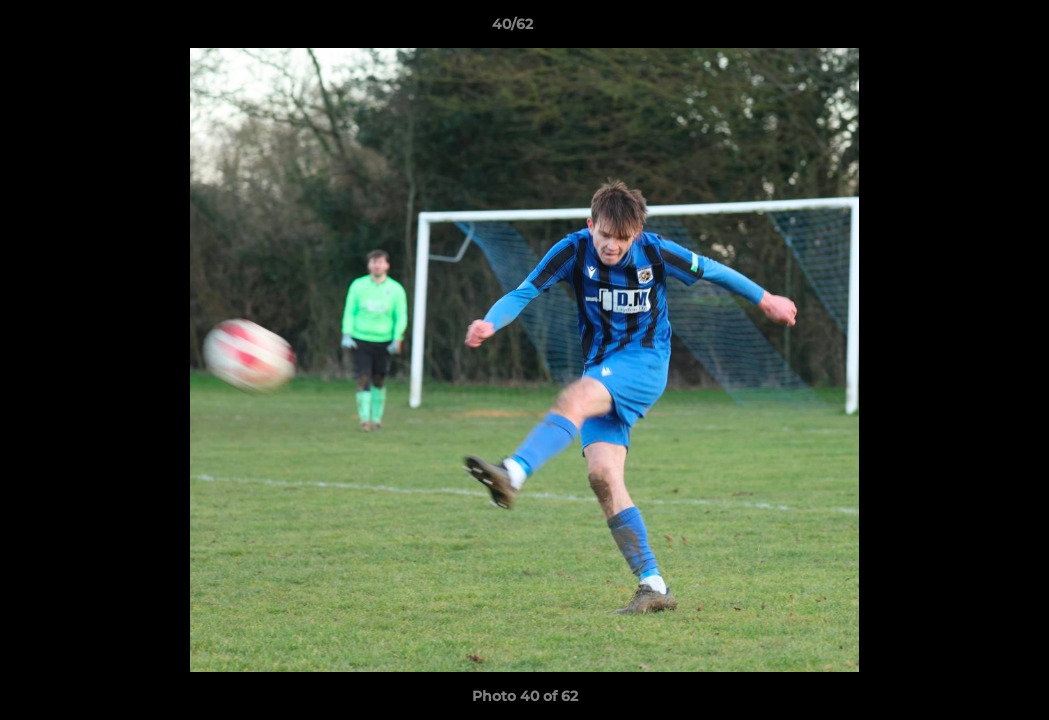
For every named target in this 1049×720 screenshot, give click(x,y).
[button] (965, 29)
